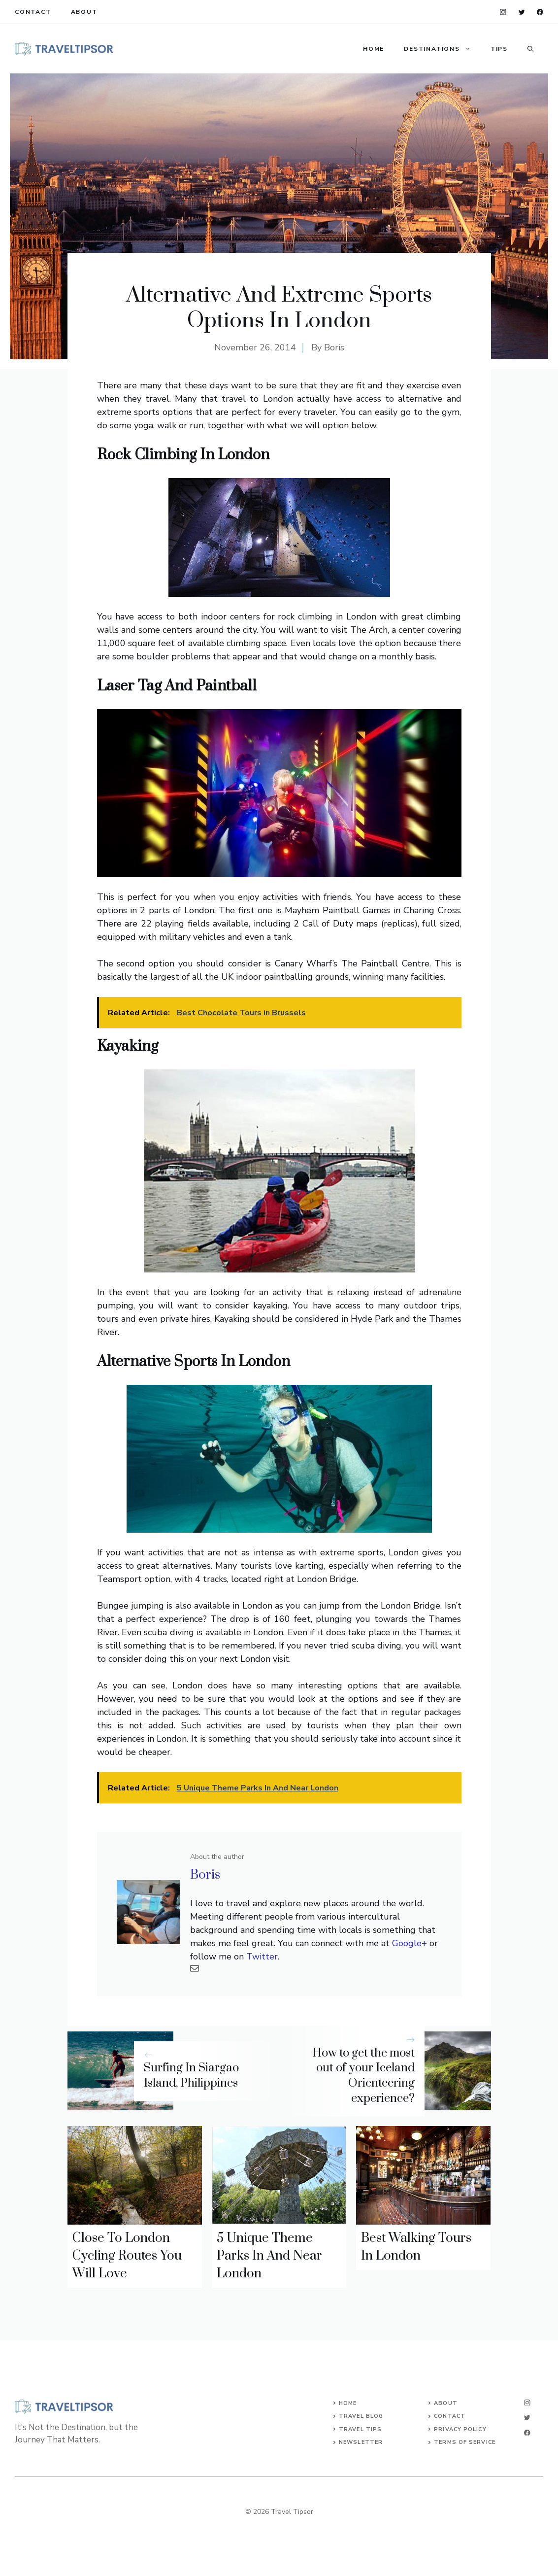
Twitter (262, 1956)
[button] (530, 49)
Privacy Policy (460, 2429)
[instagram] (503, 12)
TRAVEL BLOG (361, 2416)
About (84, 12)
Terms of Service (464, 2442)
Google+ (409, 1943)
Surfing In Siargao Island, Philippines (191, 2076)
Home (373, 49)
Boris (334, 347)
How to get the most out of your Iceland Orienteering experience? (363, 2076)
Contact (33, 12)
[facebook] (540, 12)
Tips (499, 49)
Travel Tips (360, 2429)
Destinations (442, 49)
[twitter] (522, 12)
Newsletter (361, 2442)
